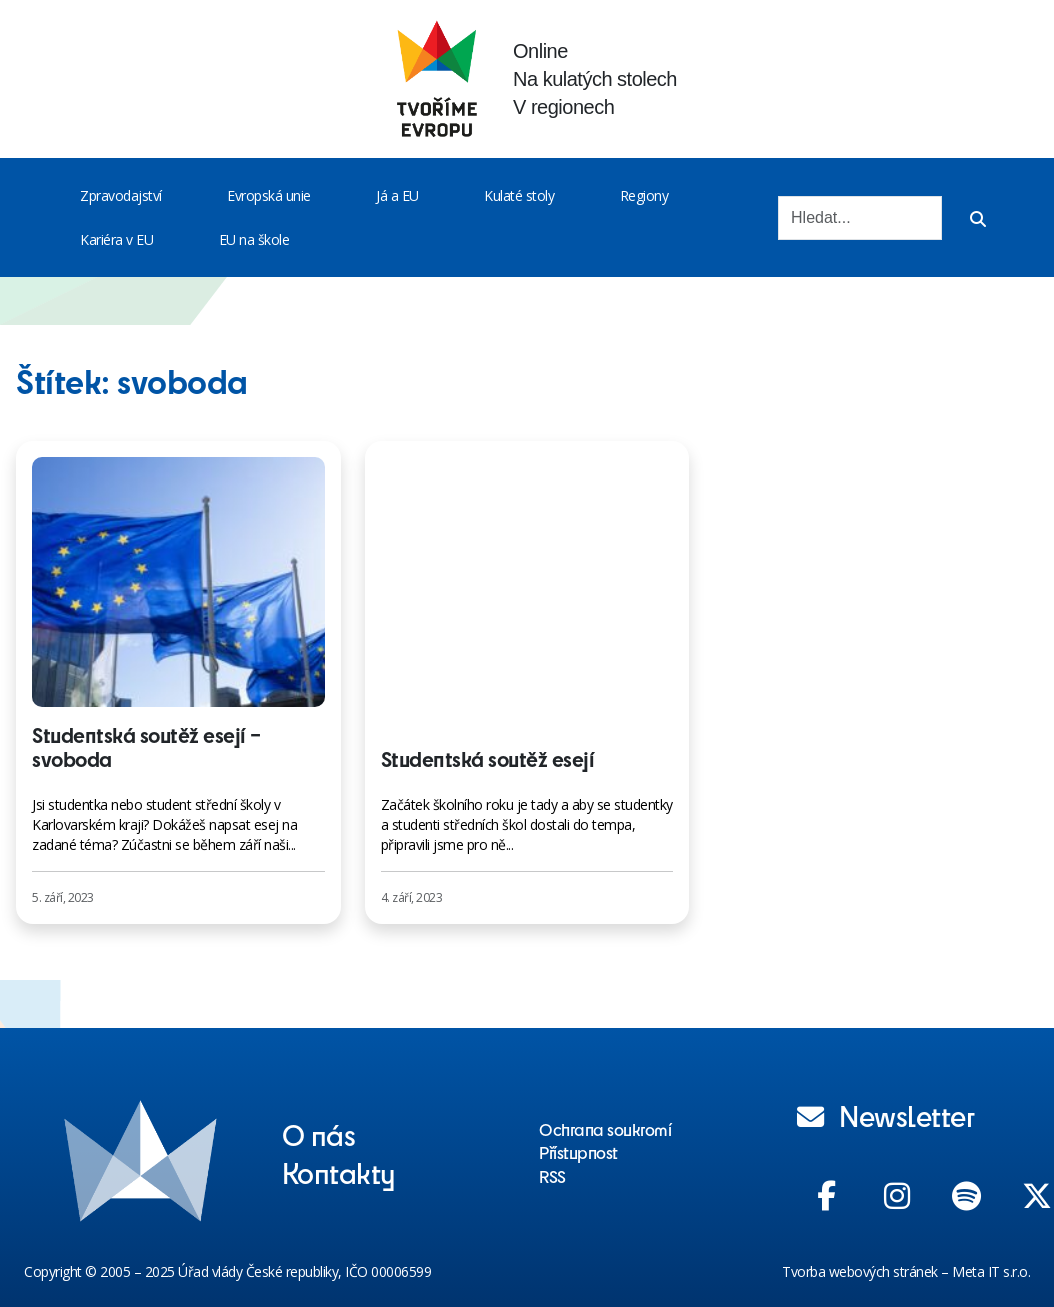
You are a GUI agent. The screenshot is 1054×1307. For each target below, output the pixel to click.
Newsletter (886, 1115)
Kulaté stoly (519, 195)
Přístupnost (578, 1152)
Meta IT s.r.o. (991, 1271)
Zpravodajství (121, 195)
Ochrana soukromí (605, 1129)
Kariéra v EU (116, 239)
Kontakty (339, 1172)
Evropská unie (269, 195)
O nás (319, 1134)
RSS (552, 1176)
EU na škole (254, 239)
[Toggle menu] (166, 196)
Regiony (644, 195)
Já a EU (397, 195)
